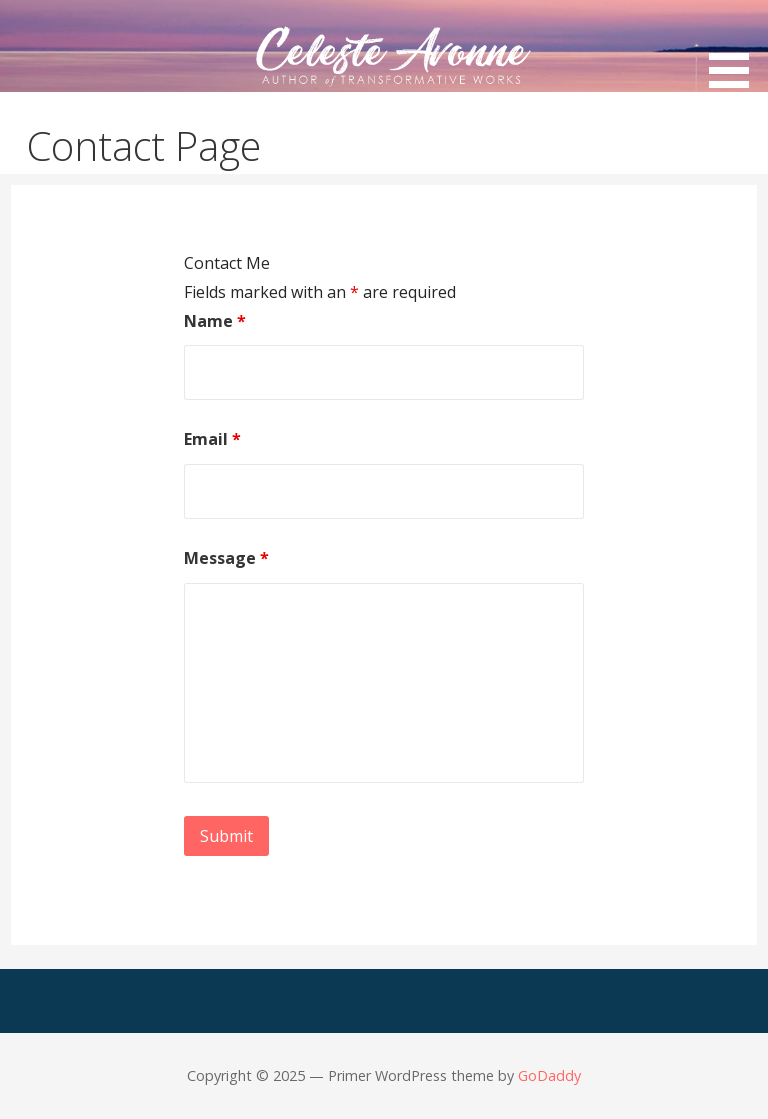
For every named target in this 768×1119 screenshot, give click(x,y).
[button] (736, 47)
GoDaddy (549, 1075)
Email (212, 439)
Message (226, 558)
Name (215, 321)
